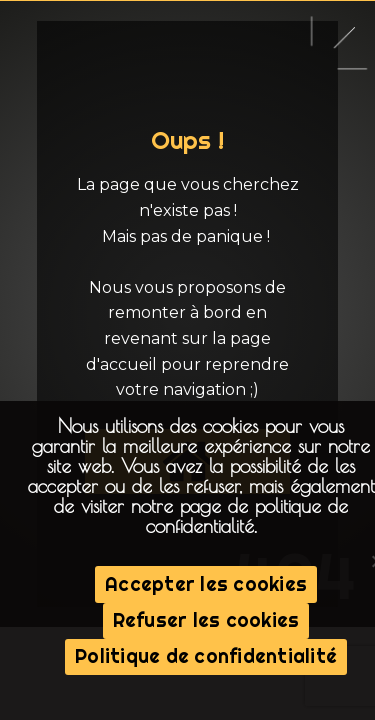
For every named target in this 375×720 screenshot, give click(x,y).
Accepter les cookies (206, 584)
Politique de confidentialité (206, 656)
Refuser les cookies (206, 620)
